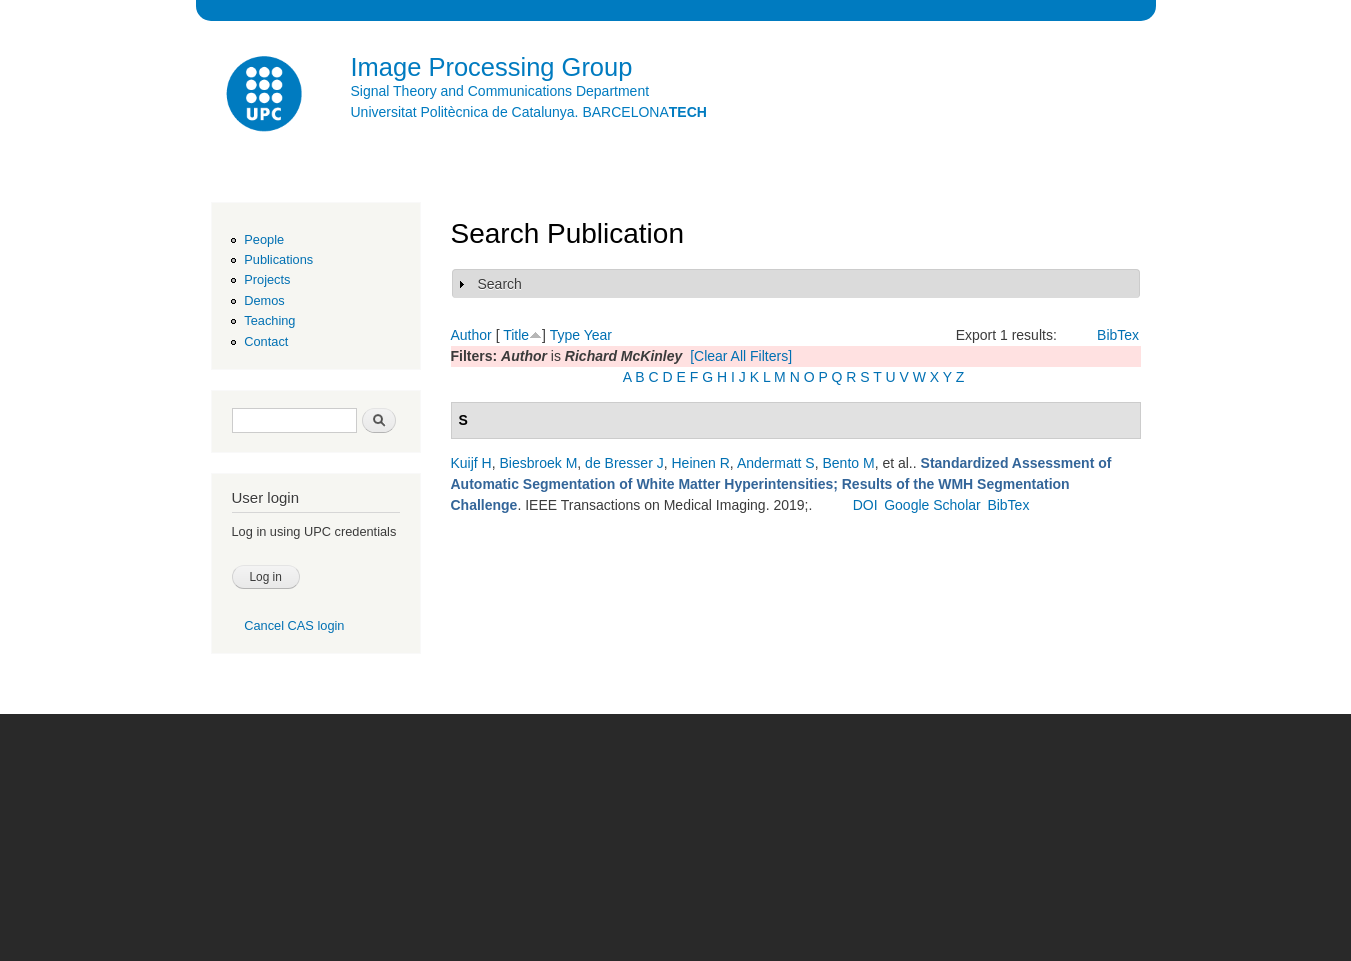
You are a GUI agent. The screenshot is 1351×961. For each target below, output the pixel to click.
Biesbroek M (539, 463)
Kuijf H (471, 463)
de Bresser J (624, 463)
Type (565, 335)
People (264, 239)
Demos (264, 300)
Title (516, 335)
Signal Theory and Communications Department (500, 91)
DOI (865, 505)
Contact (266, 341)
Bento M (848, 463)
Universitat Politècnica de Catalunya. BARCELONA (529, 112)
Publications (278, 259)
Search (500, 284)
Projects (267, 279)
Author (471, 335)
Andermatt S (776, 463)
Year (598, 335)
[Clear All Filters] (741, 356)
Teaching (269, 320)
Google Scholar (932, 505)
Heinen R (700, 463)
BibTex (1118, 335)
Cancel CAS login (294, 625)
